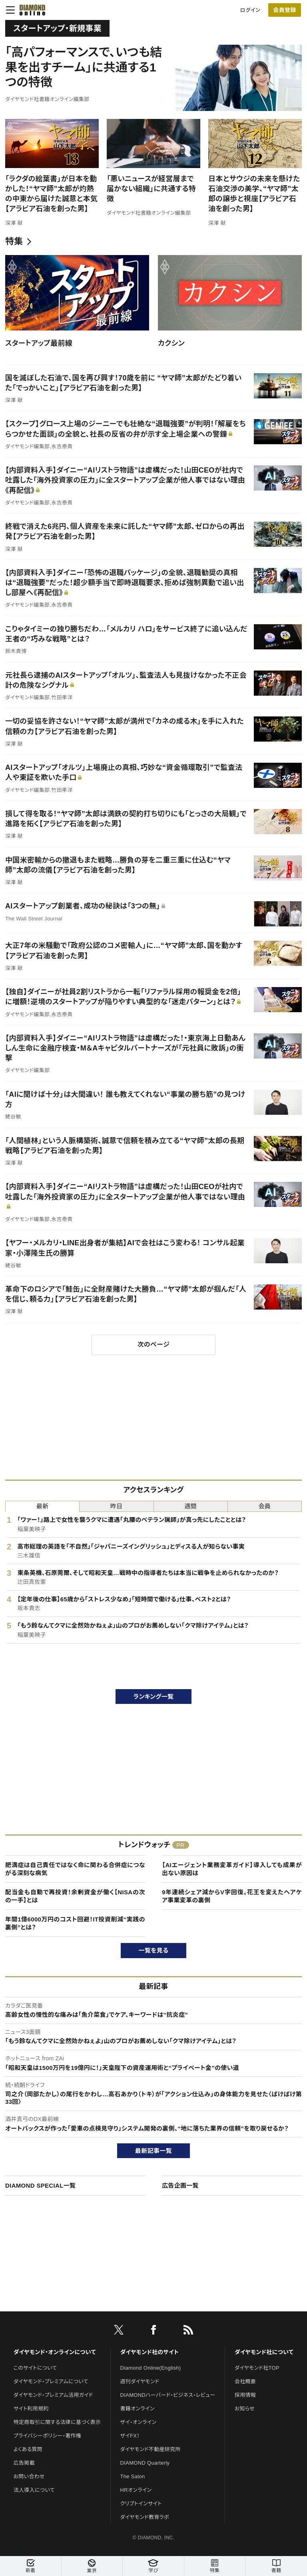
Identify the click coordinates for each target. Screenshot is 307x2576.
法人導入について (34, 2490)
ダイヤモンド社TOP (257, 2368)
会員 (265, 1506)
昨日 (116, 1506)
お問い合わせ (29, 2476)
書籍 (276, 2566)
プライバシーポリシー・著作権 (48, 2436)
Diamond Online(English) (150, 2368)
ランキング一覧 (154, 1696)
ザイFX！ (130, 2436)
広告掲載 (24, 2463)
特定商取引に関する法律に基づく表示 (57, 2422)
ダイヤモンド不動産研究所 (150, 2449)
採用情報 (245, 2395)
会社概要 (245, 2381)
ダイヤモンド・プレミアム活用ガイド (53, 2395)
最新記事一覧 (153, 2150)
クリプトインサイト (141, 2504)
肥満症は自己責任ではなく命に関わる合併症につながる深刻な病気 (75, 1869)
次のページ (153, 1344)
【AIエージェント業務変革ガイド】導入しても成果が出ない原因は (232, 1869)
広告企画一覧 (180, 2185)
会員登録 (284, 10)
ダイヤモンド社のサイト (149, 2352)
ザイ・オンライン (138, 2422)
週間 (190, 1506)
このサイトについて (35, 2368)
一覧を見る (154, 1950)
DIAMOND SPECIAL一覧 (40, 2185)
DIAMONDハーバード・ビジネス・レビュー (167, 2395)
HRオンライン (136, 2490)
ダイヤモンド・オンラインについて (55, 2352)
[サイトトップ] (30, 10)
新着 (30, 2566)
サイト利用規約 (31, 2409)
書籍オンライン (137, 2409)
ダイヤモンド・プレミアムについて (51, 2381)
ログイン (250, 10)
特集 (14, 241)
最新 (42, 1506)
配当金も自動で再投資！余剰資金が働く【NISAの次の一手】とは (75, 1896)
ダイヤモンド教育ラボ (144, 2517)
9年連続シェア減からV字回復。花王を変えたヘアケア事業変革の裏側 (232, 1896)
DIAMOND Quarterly (145, 2463)
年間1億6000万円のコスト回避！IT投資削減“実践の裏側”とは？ (75, 1923)
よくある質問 (28, 2449)
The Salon (132, 2476)
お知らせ (245, 2409)
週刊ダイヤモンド (139, 2381)
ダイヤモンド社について (264, 2352)
